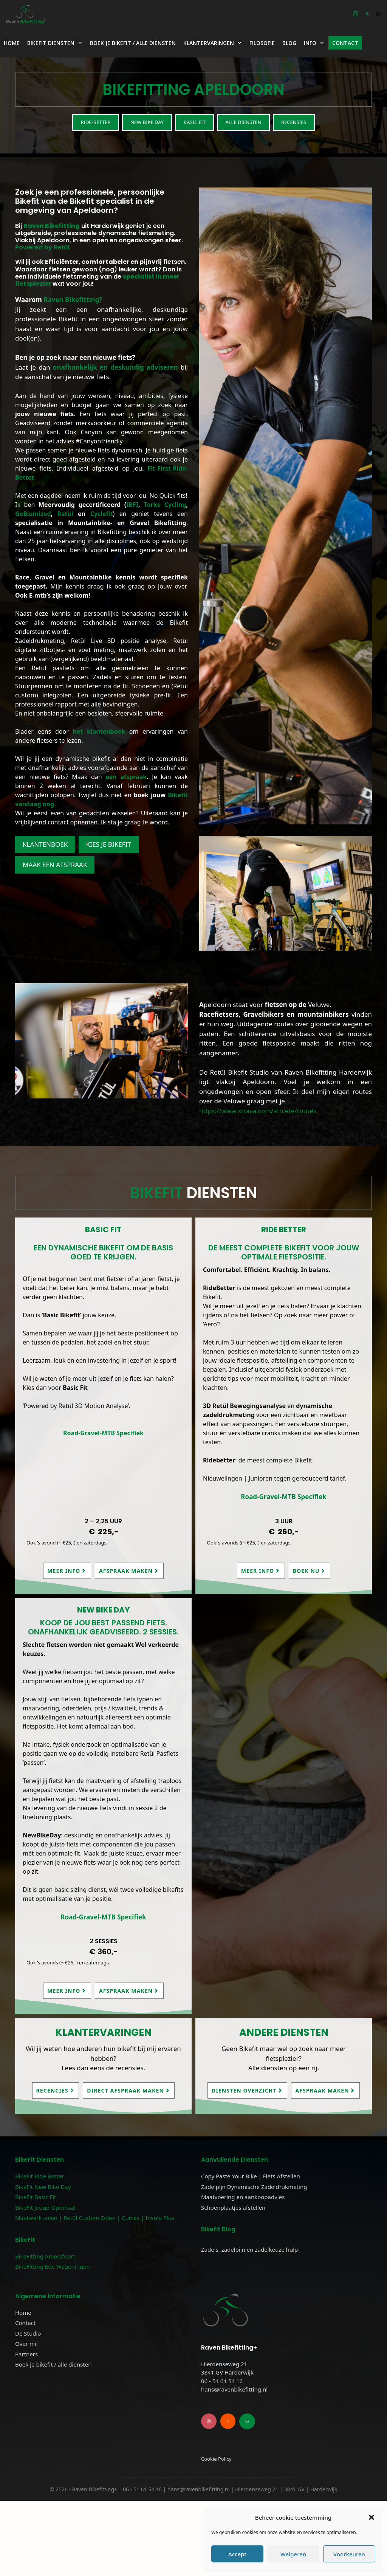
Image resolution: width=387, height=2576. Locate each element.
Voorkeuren (349, 2554)
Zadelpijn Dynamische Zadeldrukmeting (254, 2186)
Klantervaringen (214, 43)
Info (316, 43)
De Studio (28, 2333)
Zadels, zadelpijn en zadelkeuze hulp (249, 2249)
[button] (371, 2517)
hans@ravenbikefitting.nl (234, 2464)
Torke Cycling (165, 504)
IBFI (132, 504)
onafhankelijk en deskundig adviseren (115, 367)
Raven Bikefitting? (72, 299)
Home (12, 42)
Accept (237, 2554)
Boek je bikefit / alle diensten (133, 42)
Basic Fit (195, 122)
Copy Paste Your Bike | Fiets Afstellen (250, 2176)
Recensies (294, 122)
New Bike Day (147, 122)
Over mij (26, 2343)
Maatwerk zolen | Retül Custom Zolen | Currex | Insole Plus (94, 2217)
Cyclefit (101, 514)
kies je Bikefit (108, 844)
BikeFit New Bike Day (43, 2186)
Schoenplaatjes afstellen (233, 2207)
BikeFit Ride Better (39, 2176)
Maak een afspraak (55, 864)
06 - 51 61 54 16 (222, 2456)
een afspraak (126, 777)
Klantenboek (45, 844)
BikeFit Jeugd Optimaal (45, 2207)
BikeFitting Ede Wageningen (52, 2266)
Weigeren (293, 2554)
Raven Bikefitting (51, 226)
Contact (345, 42)
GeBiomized (33, 514)
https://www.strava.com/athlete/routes (257, 1110)
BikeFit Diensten (56, 43)
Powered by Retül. (43, 247)
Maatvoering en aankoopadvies (243, 2197)
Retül (65, 514)
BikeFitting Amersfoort (45, 2256)
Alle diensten (244, 122)
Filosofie (262, 42)
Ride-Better (95, 122)
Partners (26, 2354)
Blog (289, 42)
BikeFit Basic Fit (35, 2197)
